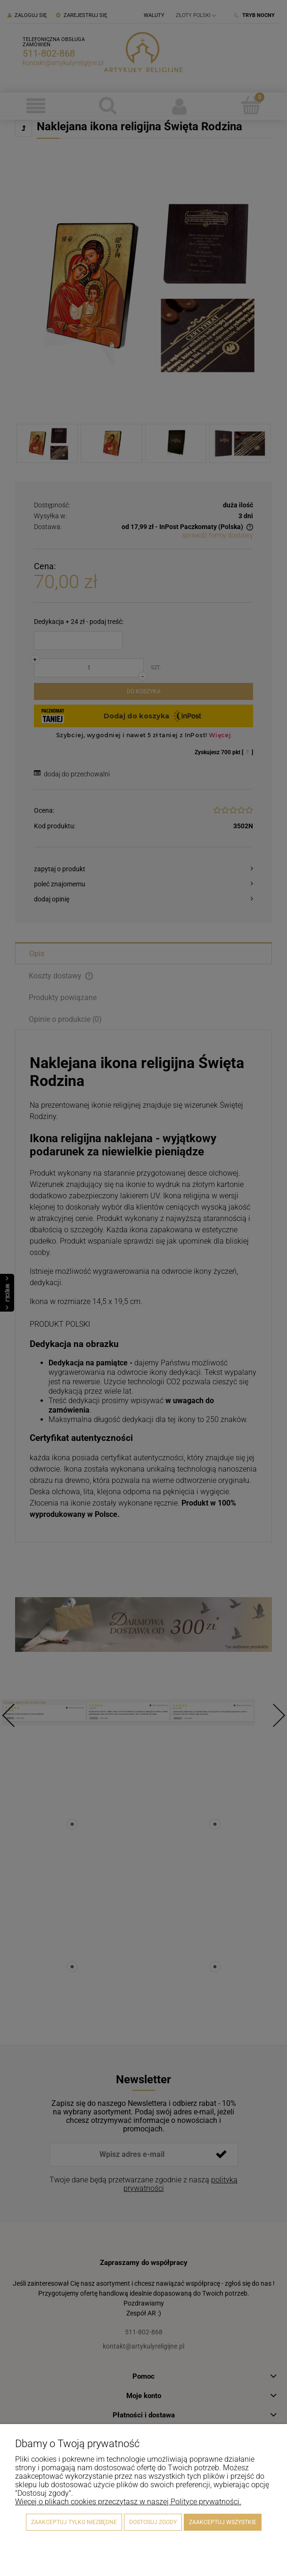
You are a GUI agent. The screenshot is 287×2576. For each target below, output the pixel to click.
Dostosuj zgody (153, 2522)
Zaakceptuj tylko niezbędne (74, 2522)
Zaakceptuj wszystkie (222, 2522)
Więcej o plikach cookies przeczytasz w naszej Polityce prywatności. (128, 2501)
